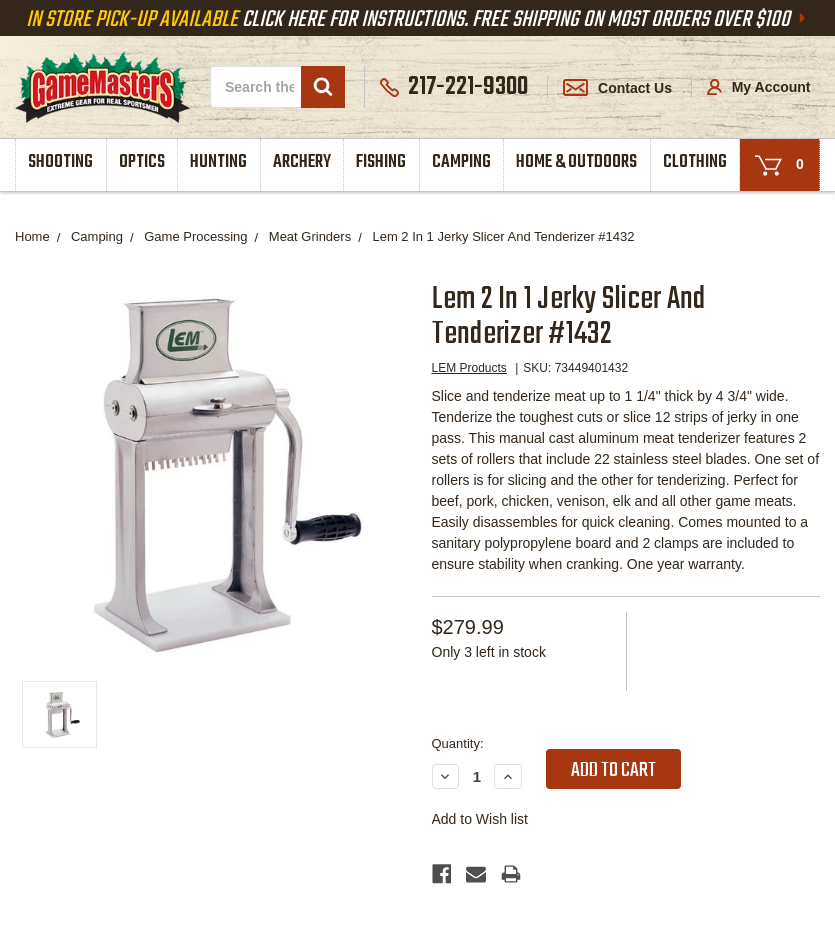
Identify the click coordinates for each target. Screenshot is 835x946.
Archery (302, 162)
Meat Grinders (310, 236)
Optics (142, 162)
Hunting (218, 162)
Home (32, 236)
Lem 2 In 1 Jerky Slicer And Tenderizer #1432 (503, 236)
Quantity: (458, 743)
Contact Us (617, 88)
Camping (461, 162)
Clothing (695, 162)
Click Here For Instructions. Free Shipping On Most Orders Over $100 (418, 20)
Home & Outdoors (576, 162)
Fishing (381, 162)
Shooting (60, 162)
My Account (759, 87)
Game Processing (195, 236)
